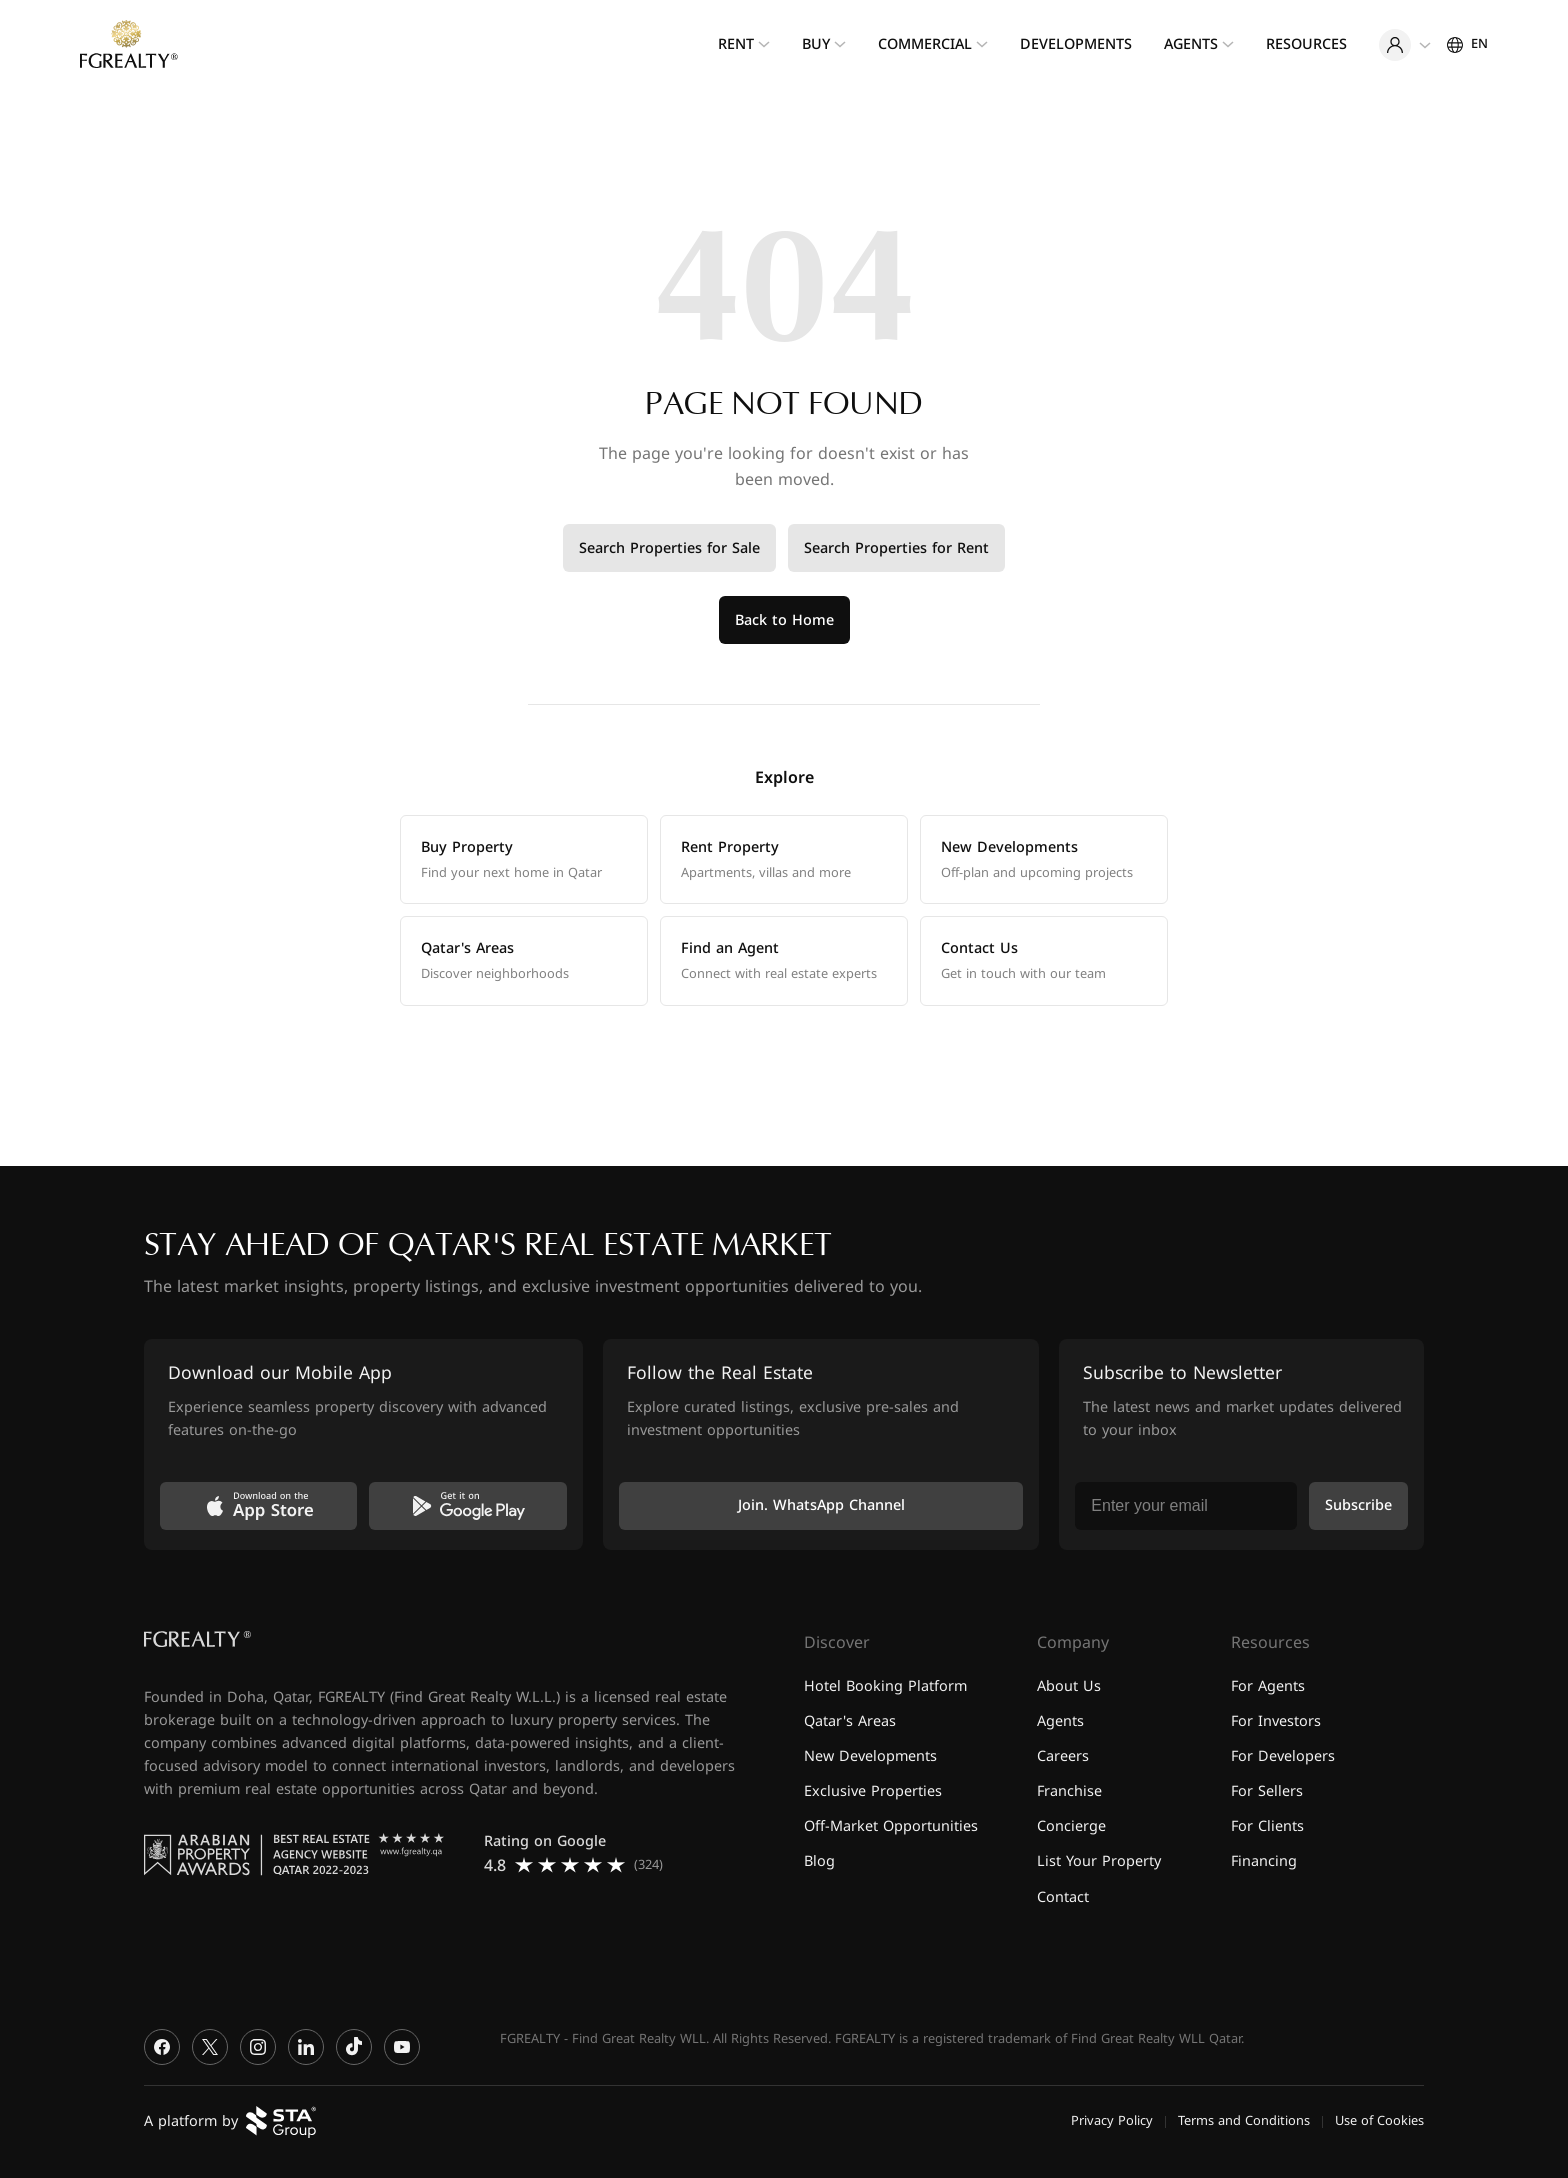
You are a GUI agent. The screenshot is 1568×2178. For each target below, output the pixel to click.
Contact (1063, 1897)
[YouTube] (402, 2047)
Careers (1063, 1756)
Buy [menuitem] (816, 44)
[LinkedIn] (306, 2047)
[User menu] (1405, 45)
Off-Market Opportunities (891, 1826)
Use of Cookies (1379, 2121)
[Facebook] (162, 2047)
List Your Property (1099, 1861)
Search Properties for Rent (896, 548)
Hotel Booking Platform (885, 1686)
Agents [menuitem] (1191, 44)
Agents (1060, 1721)
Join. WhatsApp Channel (821, 1505)
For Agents (1268, 1686)
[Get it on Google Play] (467, 1506)
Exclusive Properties (873, 1791)
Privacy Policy (1112, 2121)
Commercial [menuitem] (925, 44)
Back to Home (784, 620)
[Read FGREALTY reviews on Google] (580, 1854)
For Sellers (1267, 1791)
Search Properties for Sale (669, 548)
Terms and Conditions (1244, 2121)
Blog (819, 1861)
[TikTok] (354, 2047)
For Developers (1283, 1756)
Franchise (1069, 1791)
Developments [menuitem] (1076, 44)
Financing (1264, 1861)
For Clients (1267, 1826)
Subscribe (1358, 1505)
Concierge (1071, 1826)
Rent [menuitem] (736, 44)
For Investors (1276, 1721)
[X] (210, 2047)
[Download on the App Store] (258, 1506)
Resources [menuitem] (1306, 44)
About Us (1069, 1686)
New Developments (870, 1756)
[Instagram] (258, 2047)
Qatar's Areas (850, 1721)
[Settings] (1467, 44)
